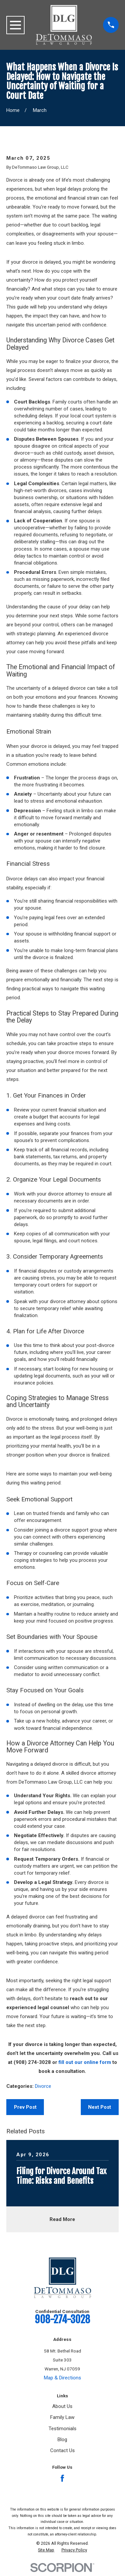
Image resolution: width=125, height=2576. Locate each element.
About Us (62, 2406)
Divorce (43, 2086)
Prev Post (25, 2107)
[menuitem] (46, 2550)
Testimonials (62, 2429)
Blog (62, 2440)
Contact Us (62, 2450)
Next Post (99, 2107)
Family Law (62, 2417)
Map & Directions (62, 2378)
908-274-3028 (62, 2319)
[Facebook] (62, 2478)
